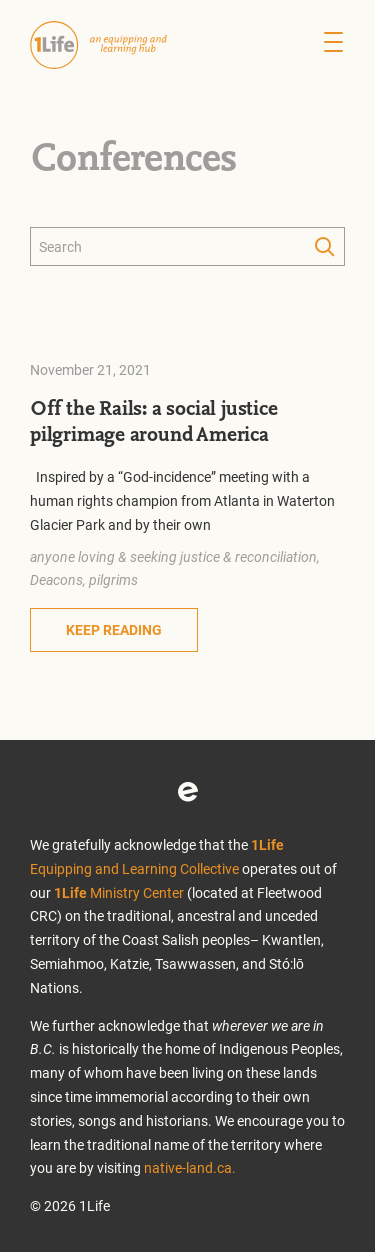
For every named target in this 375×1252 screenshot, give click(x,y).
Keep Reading (114, 629)
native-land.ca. (190, 1167)
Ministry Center (119, 892)
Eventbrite (188, 792)
